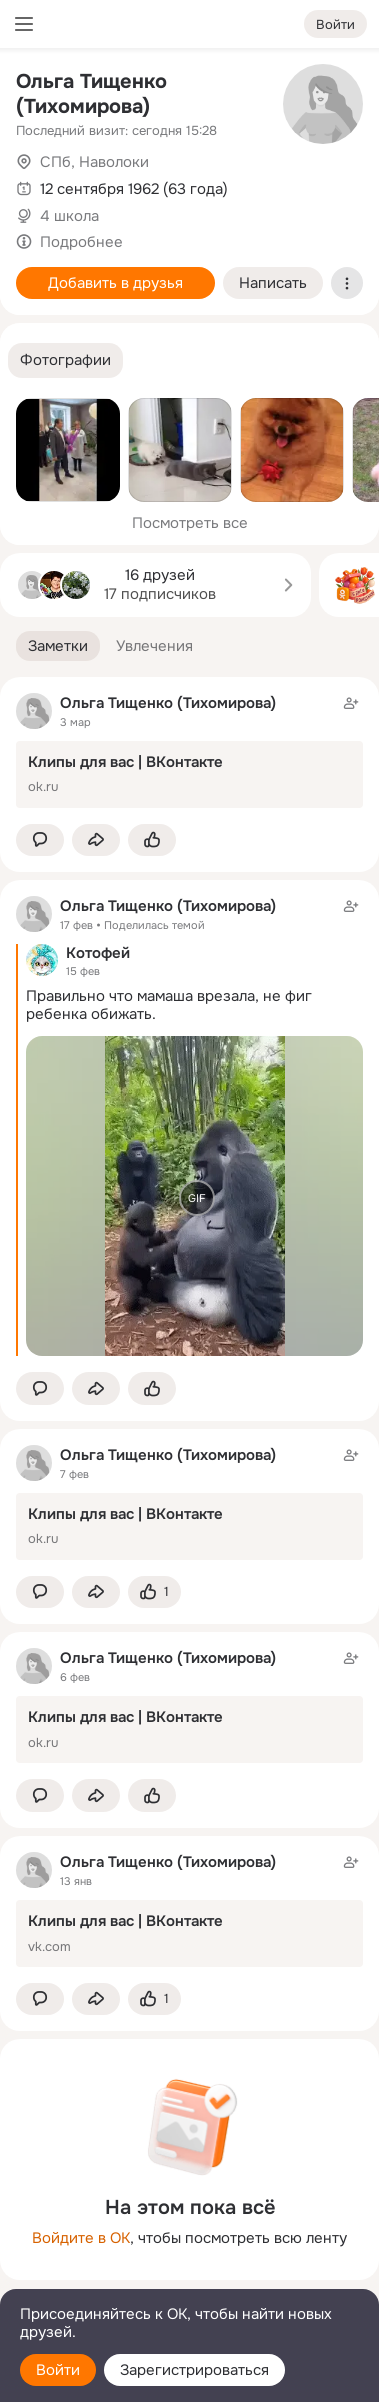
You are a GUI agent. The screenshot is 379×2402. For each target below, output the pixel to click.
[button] (65, 360)
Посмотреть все (190, 523)
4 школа (69, 216)
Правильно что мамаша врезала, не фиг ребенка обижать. (169, 1005)
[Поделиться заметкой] (96, 840)
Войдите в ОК (81, 2238)
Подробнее (81, 242)
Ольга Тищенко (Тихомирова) (91, 94)
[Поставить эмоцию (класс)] (152, 840)
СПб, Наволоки (94, 162)
